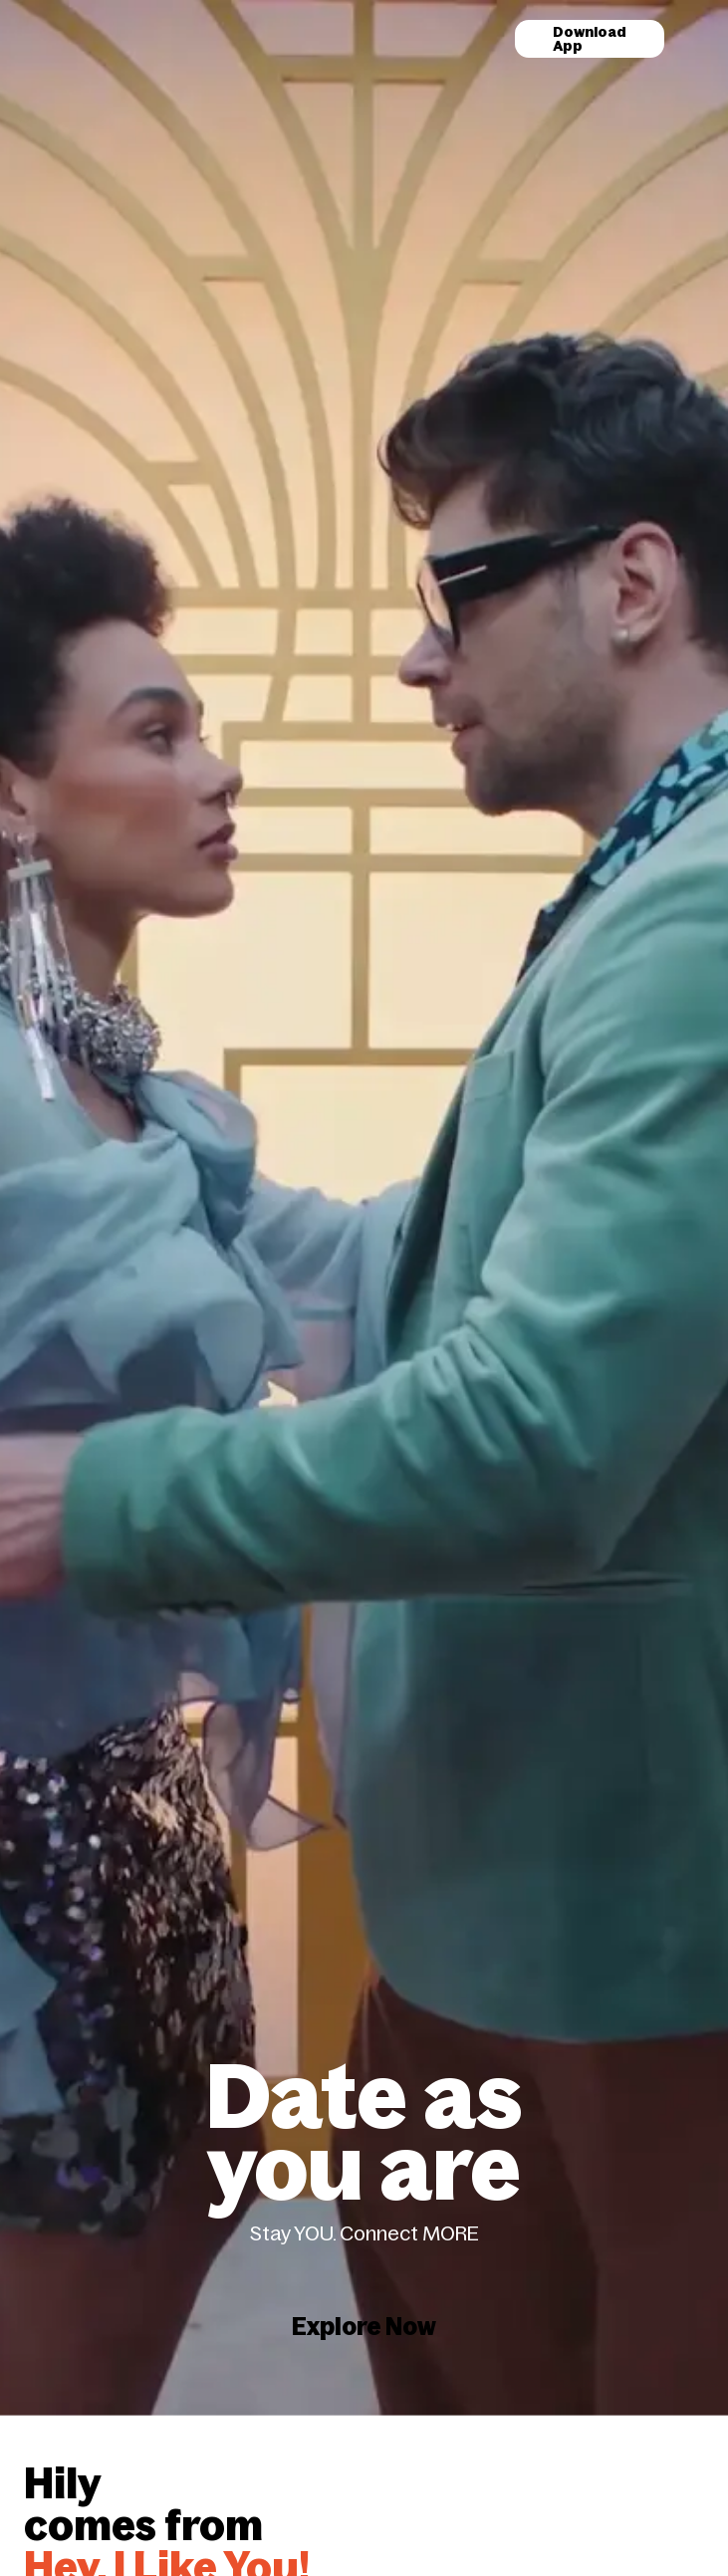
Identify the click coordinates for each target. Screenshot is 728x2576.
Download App (589, 39)
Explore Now (364, 2252)
